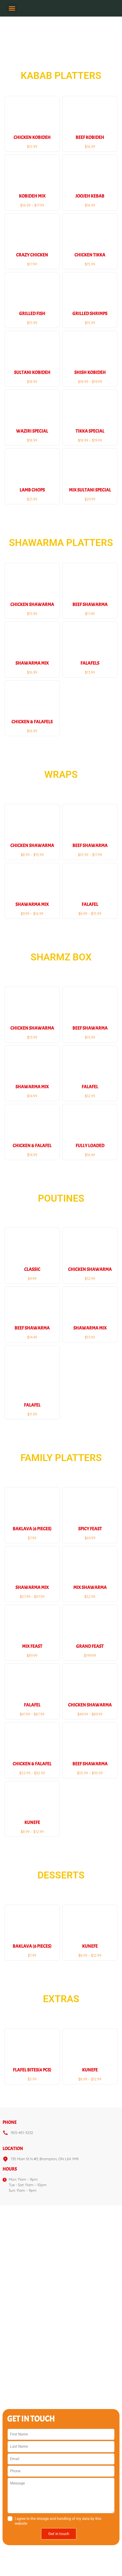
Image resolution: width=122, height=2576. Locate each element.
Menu (37, 2558)
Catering (52, 2558)
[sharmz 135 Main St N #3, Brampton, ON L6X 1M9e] (61, 2239)
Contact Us (91, 2558)
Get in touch (58, 2533)
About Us (70, 2558)
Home (25, 2558)
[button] (12, 8)
